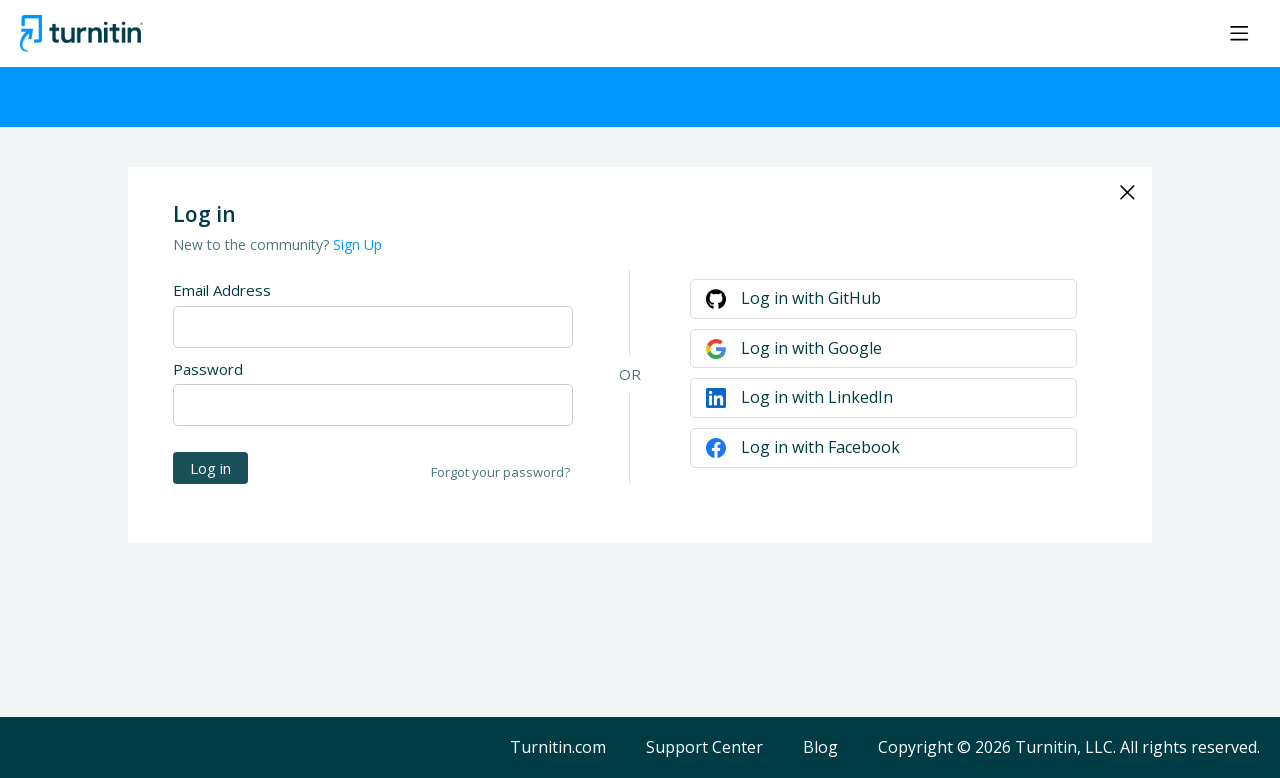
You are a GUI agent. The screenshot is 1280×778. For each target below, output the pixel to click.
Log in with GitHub (811, 298)
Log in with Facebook (820, 447)
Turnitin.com (558, 748)
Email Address (222, 290)
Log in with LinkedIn (817, 397)
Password (208, 369)
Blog (820, 748)
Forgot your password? (500, 472)
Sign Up (357, 244)
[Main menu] (1239, 33)
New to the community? (253, 244)
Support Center (704, 748)
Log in (210, 468)
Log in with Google (811, 348)
